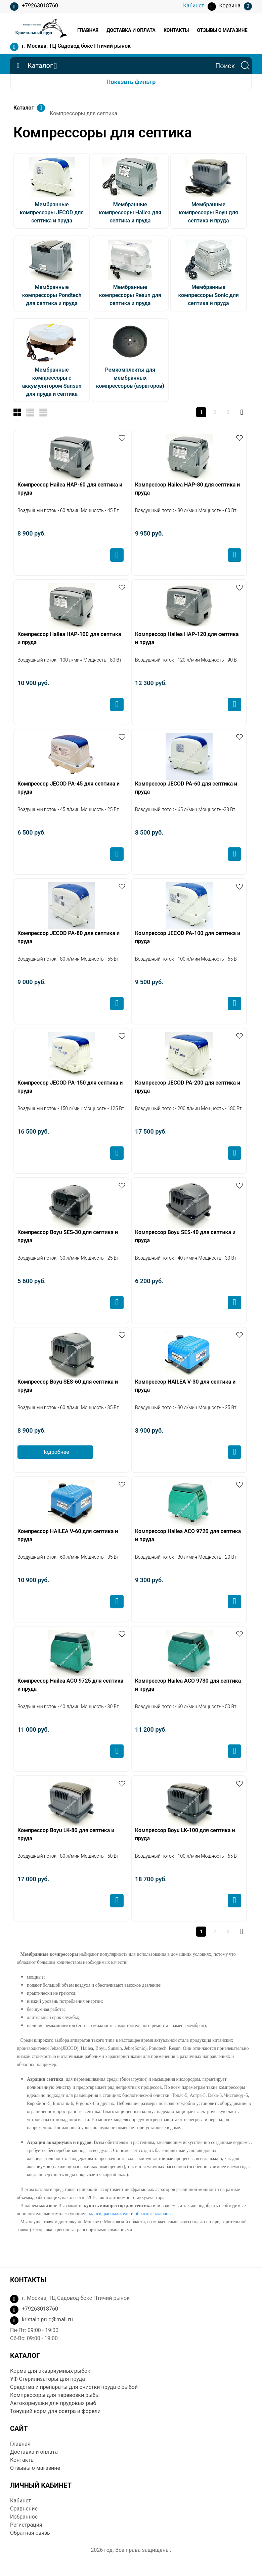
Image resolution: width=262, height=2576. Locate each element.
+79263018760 (34, 6)
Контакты (176, 30)
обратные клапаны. (154, 2213)
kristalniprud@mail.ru (47, 2319)
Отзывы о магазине (222, 30)
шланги (93, 2213)
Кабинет (20, 2500)
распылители (117, 2213)
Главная (87, 30)
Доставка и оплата (131, 30)
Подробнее (55, 1452)
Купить (117, 555)
